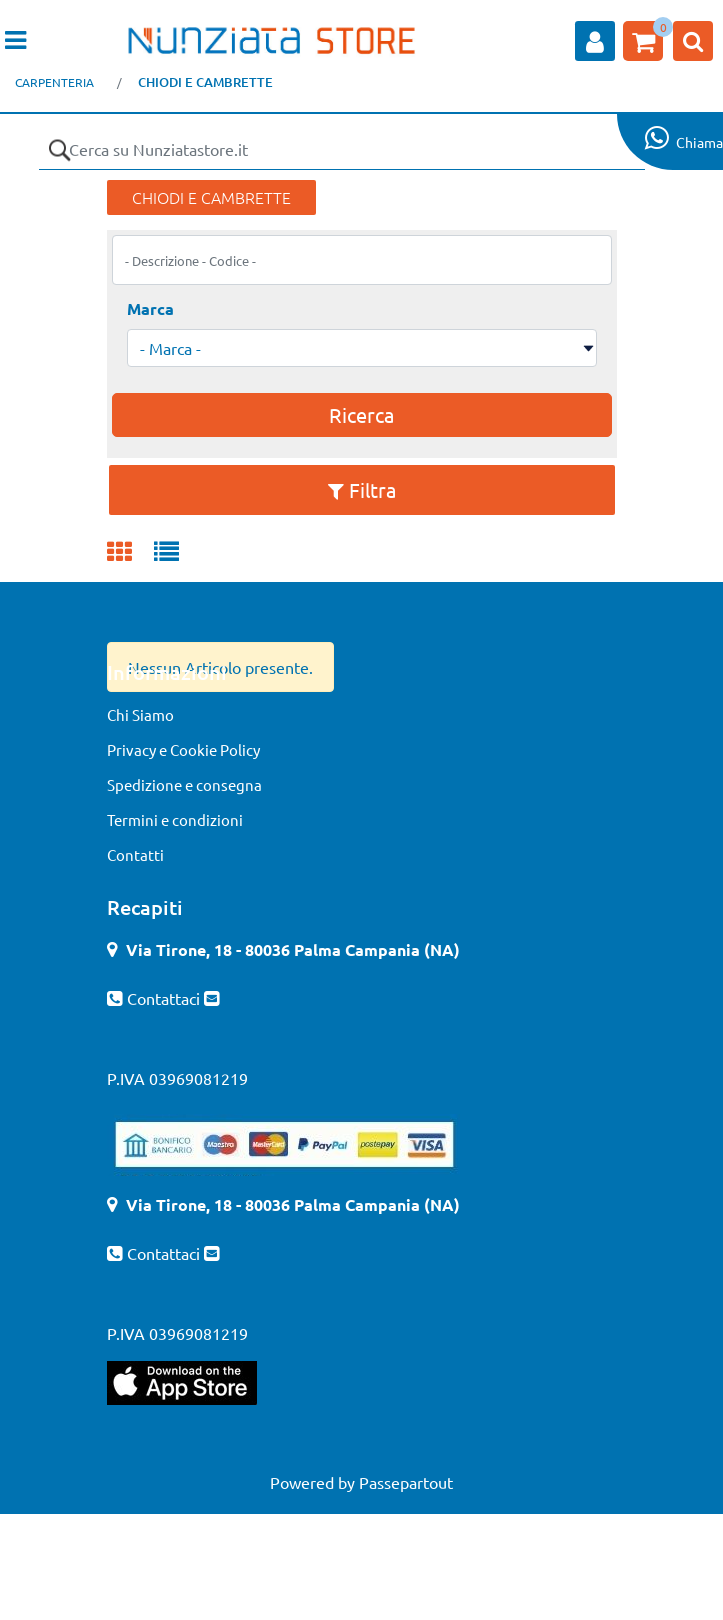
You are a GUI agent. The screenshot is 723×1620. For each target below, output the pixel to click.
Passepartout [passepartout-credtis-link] (406, 1482)
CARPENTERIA (54, 82)
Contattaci (165, 998)
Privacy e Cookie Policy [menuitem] (183, 749)
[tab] (130, 553)
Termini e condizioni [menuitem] (175, 819)
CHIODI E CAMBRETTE (205, 82)
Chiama (699, 142)
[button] (59, 150)
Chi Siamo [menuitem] (140, 714)
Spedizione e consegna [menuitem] (184, 784)
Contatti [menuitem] (135, 854)
